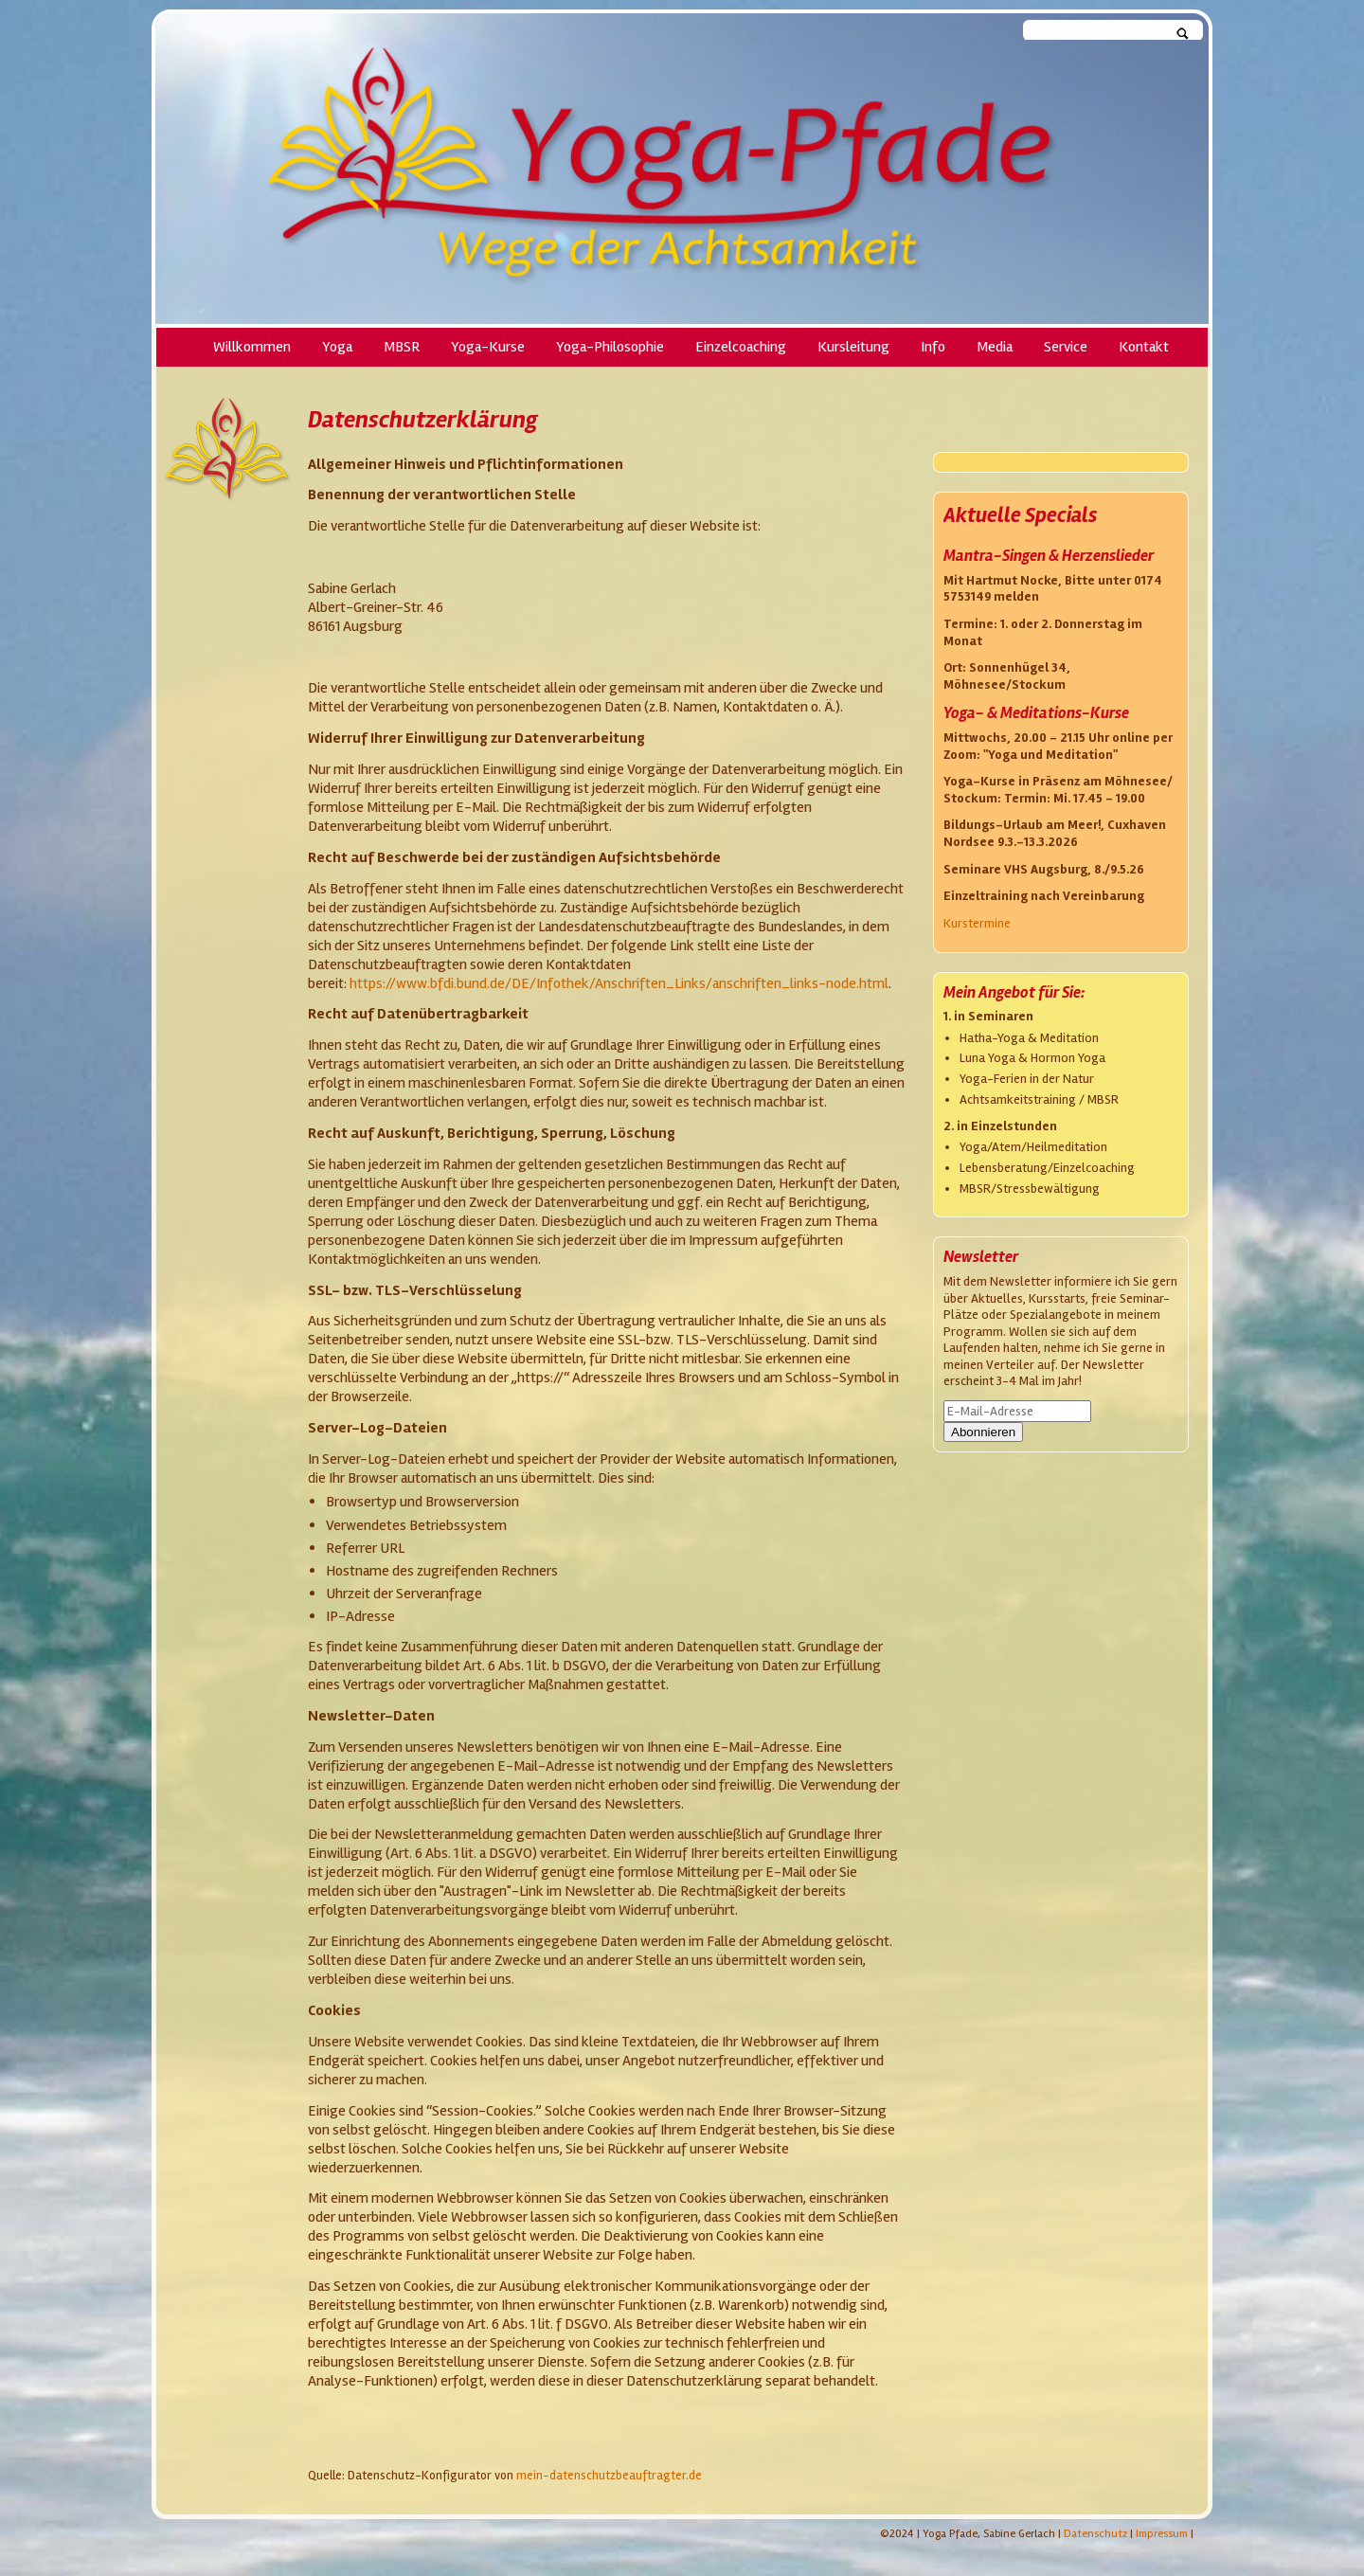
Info (933, 347)
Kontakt (1144, 347)
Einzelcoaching (740, 347)
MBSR (402, 347)
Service (1065, 347)
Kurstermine (977, 923)
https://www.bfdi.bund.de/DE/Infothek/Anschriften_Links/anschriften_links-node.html (619, 983)
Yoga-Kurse (488, 347)
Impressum (1162, 2534)
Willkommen (252, 347)
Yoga (337, 347)
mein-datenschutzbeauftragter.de (609, 2475)
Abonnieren (983, 1432)
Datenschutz (1095, 2534)
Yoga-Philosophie (610, 347)
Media (995, 347)
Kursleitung (853, 347)
